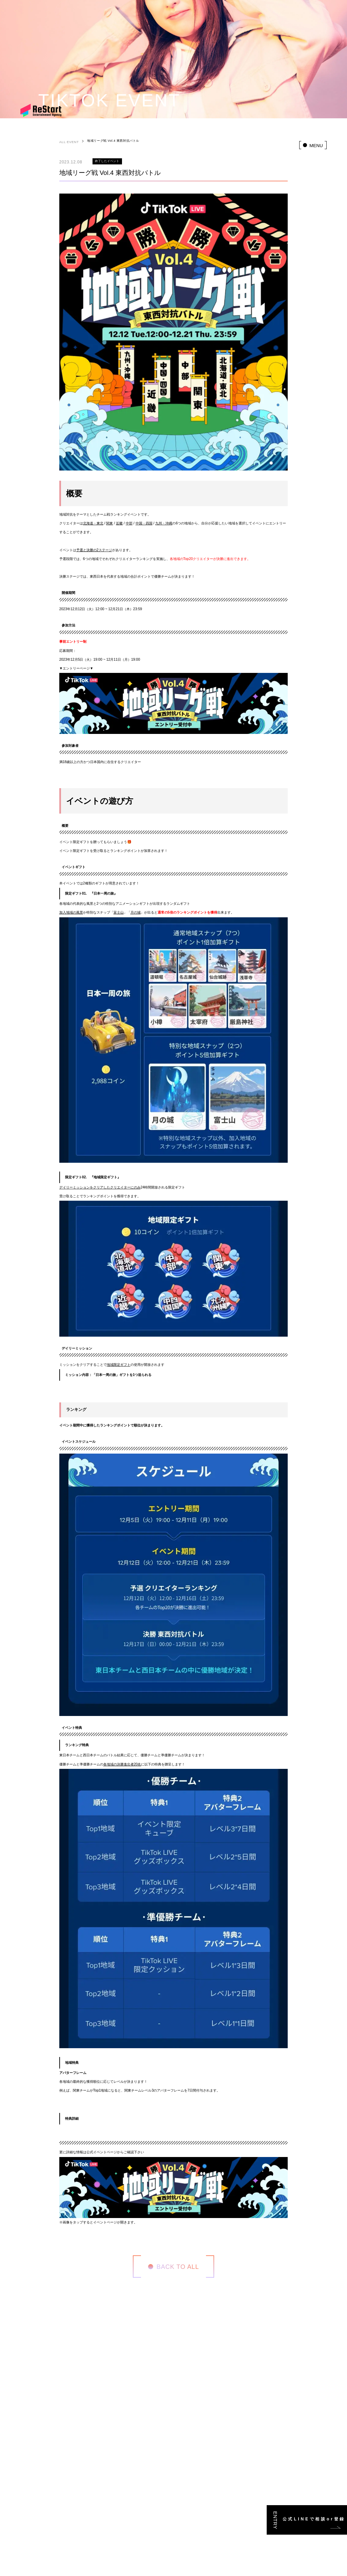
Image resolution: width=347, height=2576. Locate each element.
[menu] (313, 145)
